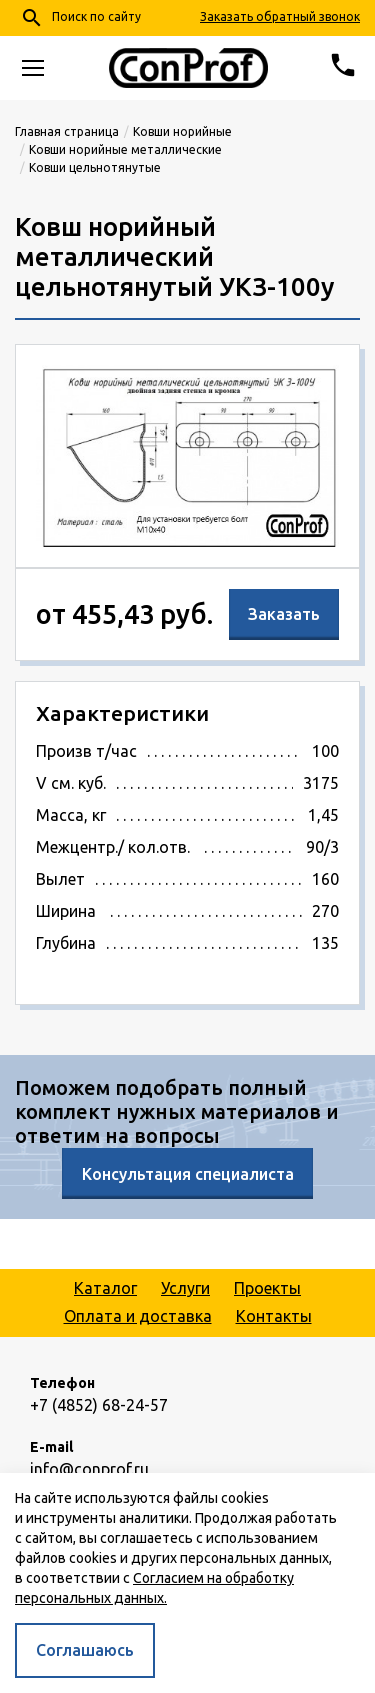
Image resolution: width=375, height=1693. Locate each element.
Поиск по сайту (80, 18)
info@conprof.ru (89, 1469)
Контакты (274, 1316)
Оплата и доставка (138, 1316)
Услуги (185, 1288)
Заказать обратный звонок (280, 16)
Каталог (105, 1288)
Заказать (284, 614)
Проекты (267, 1288)
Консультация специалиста (188, 1174)
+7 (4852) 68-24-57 (99, 1405)
